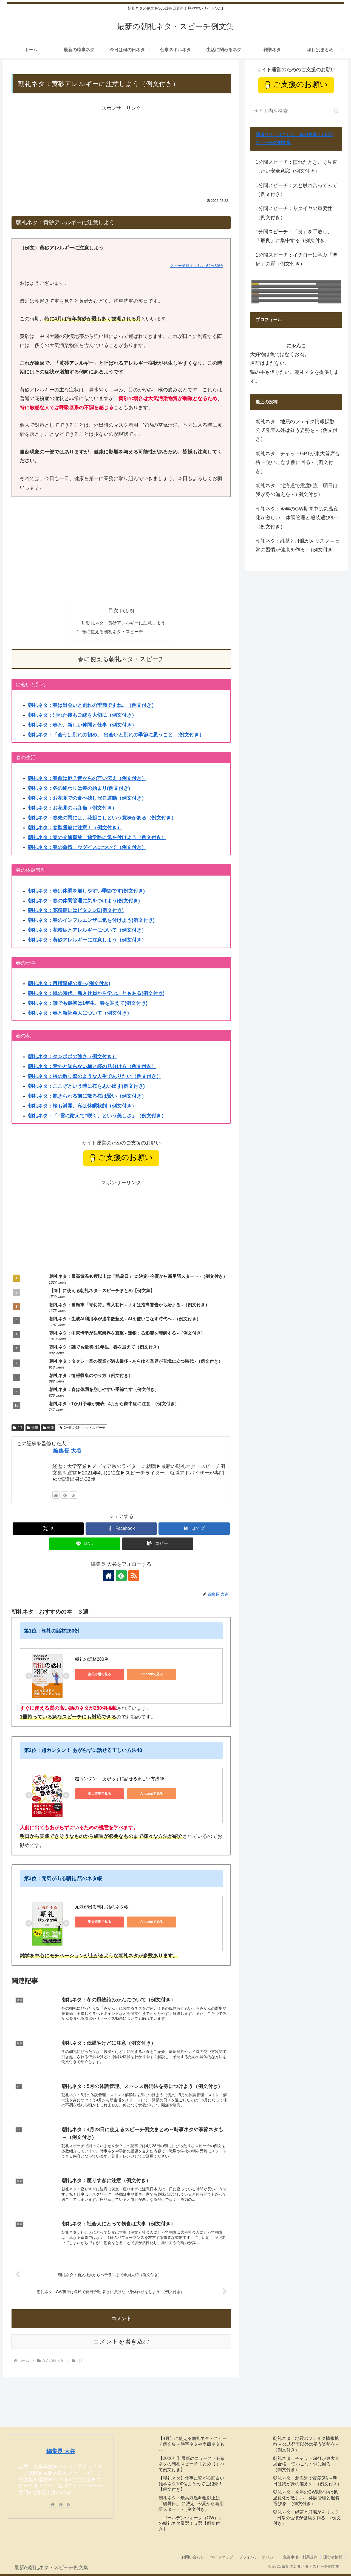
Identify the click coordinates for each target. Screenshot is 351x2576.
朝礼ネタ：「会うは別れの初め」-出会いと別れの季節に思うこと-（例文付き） (116, 735)
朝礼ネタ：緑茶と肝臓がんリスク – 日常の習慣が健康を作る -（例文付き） (298, 545)
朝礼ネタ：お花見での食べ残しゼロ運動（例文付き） (87, 798)
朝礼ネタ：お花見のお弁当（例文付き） (72, 808)
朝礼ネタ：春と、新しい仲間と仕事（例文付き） (82, 725)
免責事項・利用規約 (300, 2557)
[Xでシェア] (48, 1528)
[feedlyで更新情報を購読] (64, 1495)
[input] (296, 111)
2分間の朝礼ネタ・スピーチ (82, 1428)
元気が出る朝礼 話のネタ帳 (102, 1906)
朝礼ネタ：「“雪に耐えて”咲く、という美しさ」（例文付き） (97, 1115)
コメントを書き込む (121, 2341)
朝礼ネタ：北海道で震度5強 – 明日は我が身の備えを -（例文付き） (297, 490)
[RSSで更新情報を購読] (73, 1495)
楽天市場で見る (99, 1674)
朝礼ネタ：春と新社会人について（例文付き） (80, 1013)
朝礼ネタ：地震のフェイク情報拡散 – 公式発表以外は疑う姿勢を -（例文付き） (297, 430)
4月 (17, 1428)
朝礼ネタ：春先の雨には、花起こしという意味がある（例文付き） (102, 818)
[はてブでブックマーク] (194, 1528)
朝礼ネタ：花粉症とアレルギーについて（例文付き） (87, 930)
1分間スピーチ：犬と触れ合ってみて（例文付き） (296, 190)
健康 (32, 1428)
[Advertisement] (121, 151)
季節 (48, 1428)
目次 (113, 610)
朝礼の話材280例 (92, 1659)
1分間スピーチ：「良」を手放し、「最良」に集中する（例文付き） (294, 236)
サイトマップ (221, 2557)
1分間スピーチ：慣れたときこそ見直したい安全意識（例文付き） (296, 166)
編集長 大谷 (67, 1451)
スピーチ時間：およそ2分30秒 (196, 265)
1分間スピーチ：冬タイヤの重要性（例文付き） (294, 213)
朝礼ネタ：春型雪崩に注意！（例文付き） (75, 827)
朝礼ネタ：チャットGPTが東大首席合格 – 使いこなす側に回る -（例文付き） (298, 462)
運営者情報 (332, 2557)
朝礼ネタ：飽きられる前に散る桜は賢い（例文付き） (87, 1096)
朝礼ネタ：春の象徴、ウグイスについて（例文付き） (87, 847)
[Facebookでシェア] (121, 1528)
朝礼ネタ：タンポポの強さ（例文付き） (72, 1056)
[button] (157, 1543)
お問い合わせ (192, 2557)
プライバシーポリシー (258, 2557)
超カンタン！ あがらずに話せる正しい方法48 (119, 1778)
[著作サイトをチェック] (56, 1495)
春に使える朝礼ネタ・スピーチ (112, 631)
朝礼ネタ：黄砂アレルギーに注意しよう (125, 622)
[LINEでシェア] (84, 1543)
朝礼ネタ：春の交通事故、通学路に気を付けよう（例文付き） (97, 837)
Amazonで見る (151, 1674)
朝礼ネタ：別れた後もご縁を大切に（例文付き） (82, 715)
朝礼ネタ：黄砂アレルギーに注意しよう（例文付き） (87, 940)
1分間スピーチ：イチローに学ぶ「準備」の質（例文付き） (296, 259)
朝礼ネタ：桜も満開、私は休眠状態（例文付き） (82, 1106)
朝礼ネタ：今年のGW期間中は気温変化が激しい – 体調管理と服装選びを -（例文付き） (297, 517)
